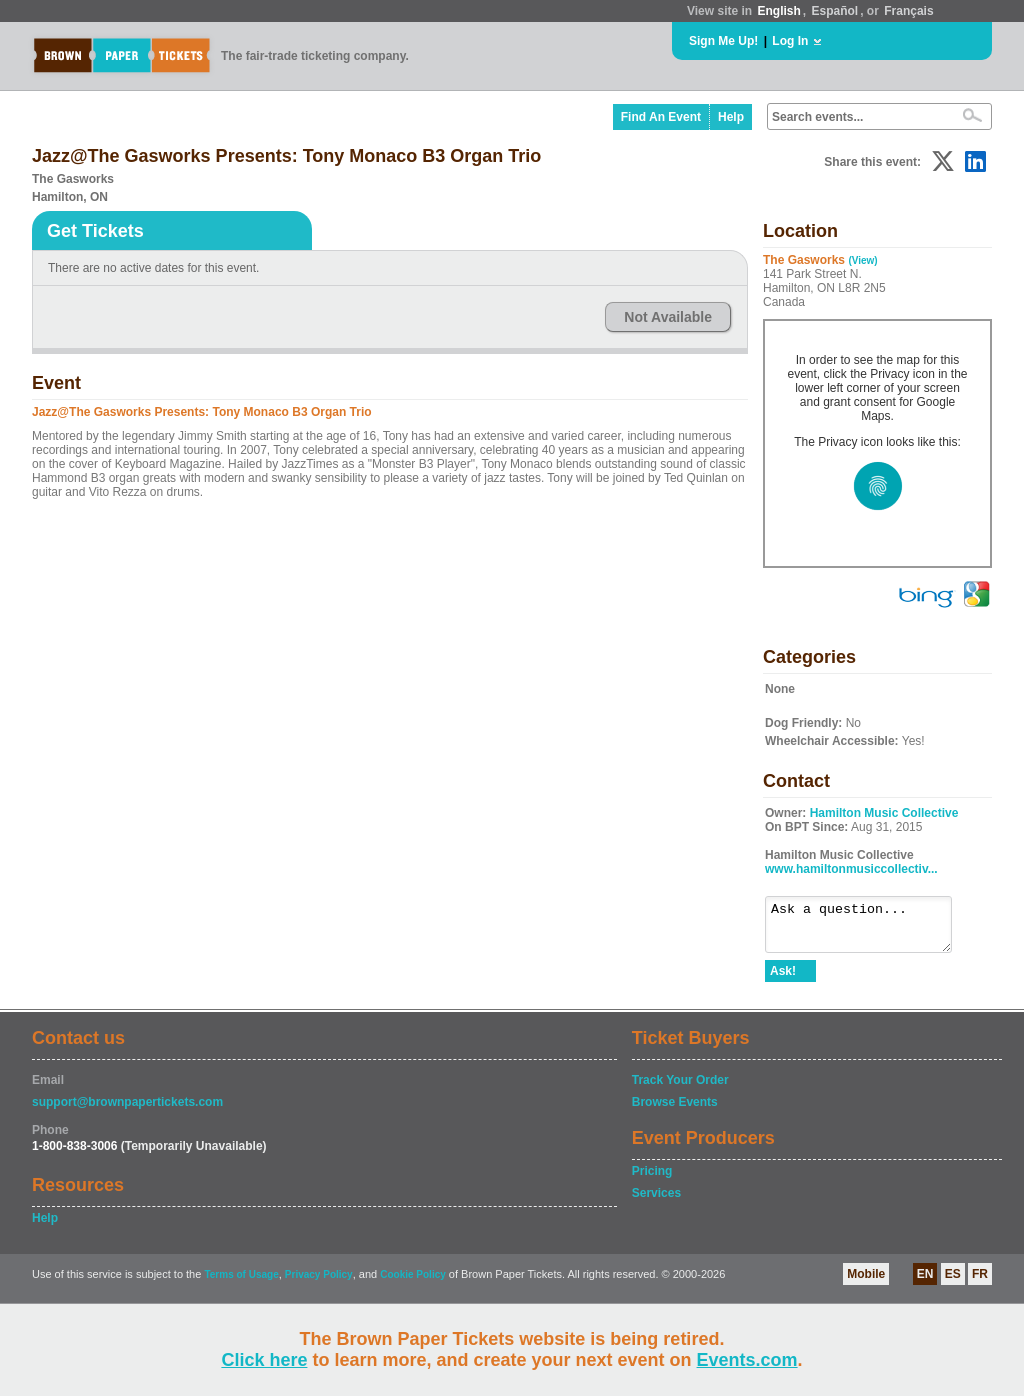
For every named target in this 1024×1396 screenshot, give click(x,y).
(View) (862, 260)
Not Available (668, 317)
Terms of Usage (241, 1283)
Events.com (747, 1360)
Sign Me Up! (723, 41)
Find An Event (661, 117)
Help (731, 117)
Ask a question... (868, 929)
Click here (264, 1360)
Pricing (652, 1180)
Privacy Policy (319, 1283)
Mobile (866, 1283)
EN (925, 1283)
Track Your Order (680, 1089)
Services (656, 1202)
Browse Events (675, 1111)
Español (835, 11)
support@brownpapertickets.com (127, 1111)
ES (953, 1283)
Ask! (783, 980)
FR (980, 1283)
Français (908, 11)
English (778, 11)
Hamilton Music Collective (884, 813)
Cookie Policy (413, 1283)
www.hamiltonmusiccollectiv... (851, 869)
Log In (790, 41)
